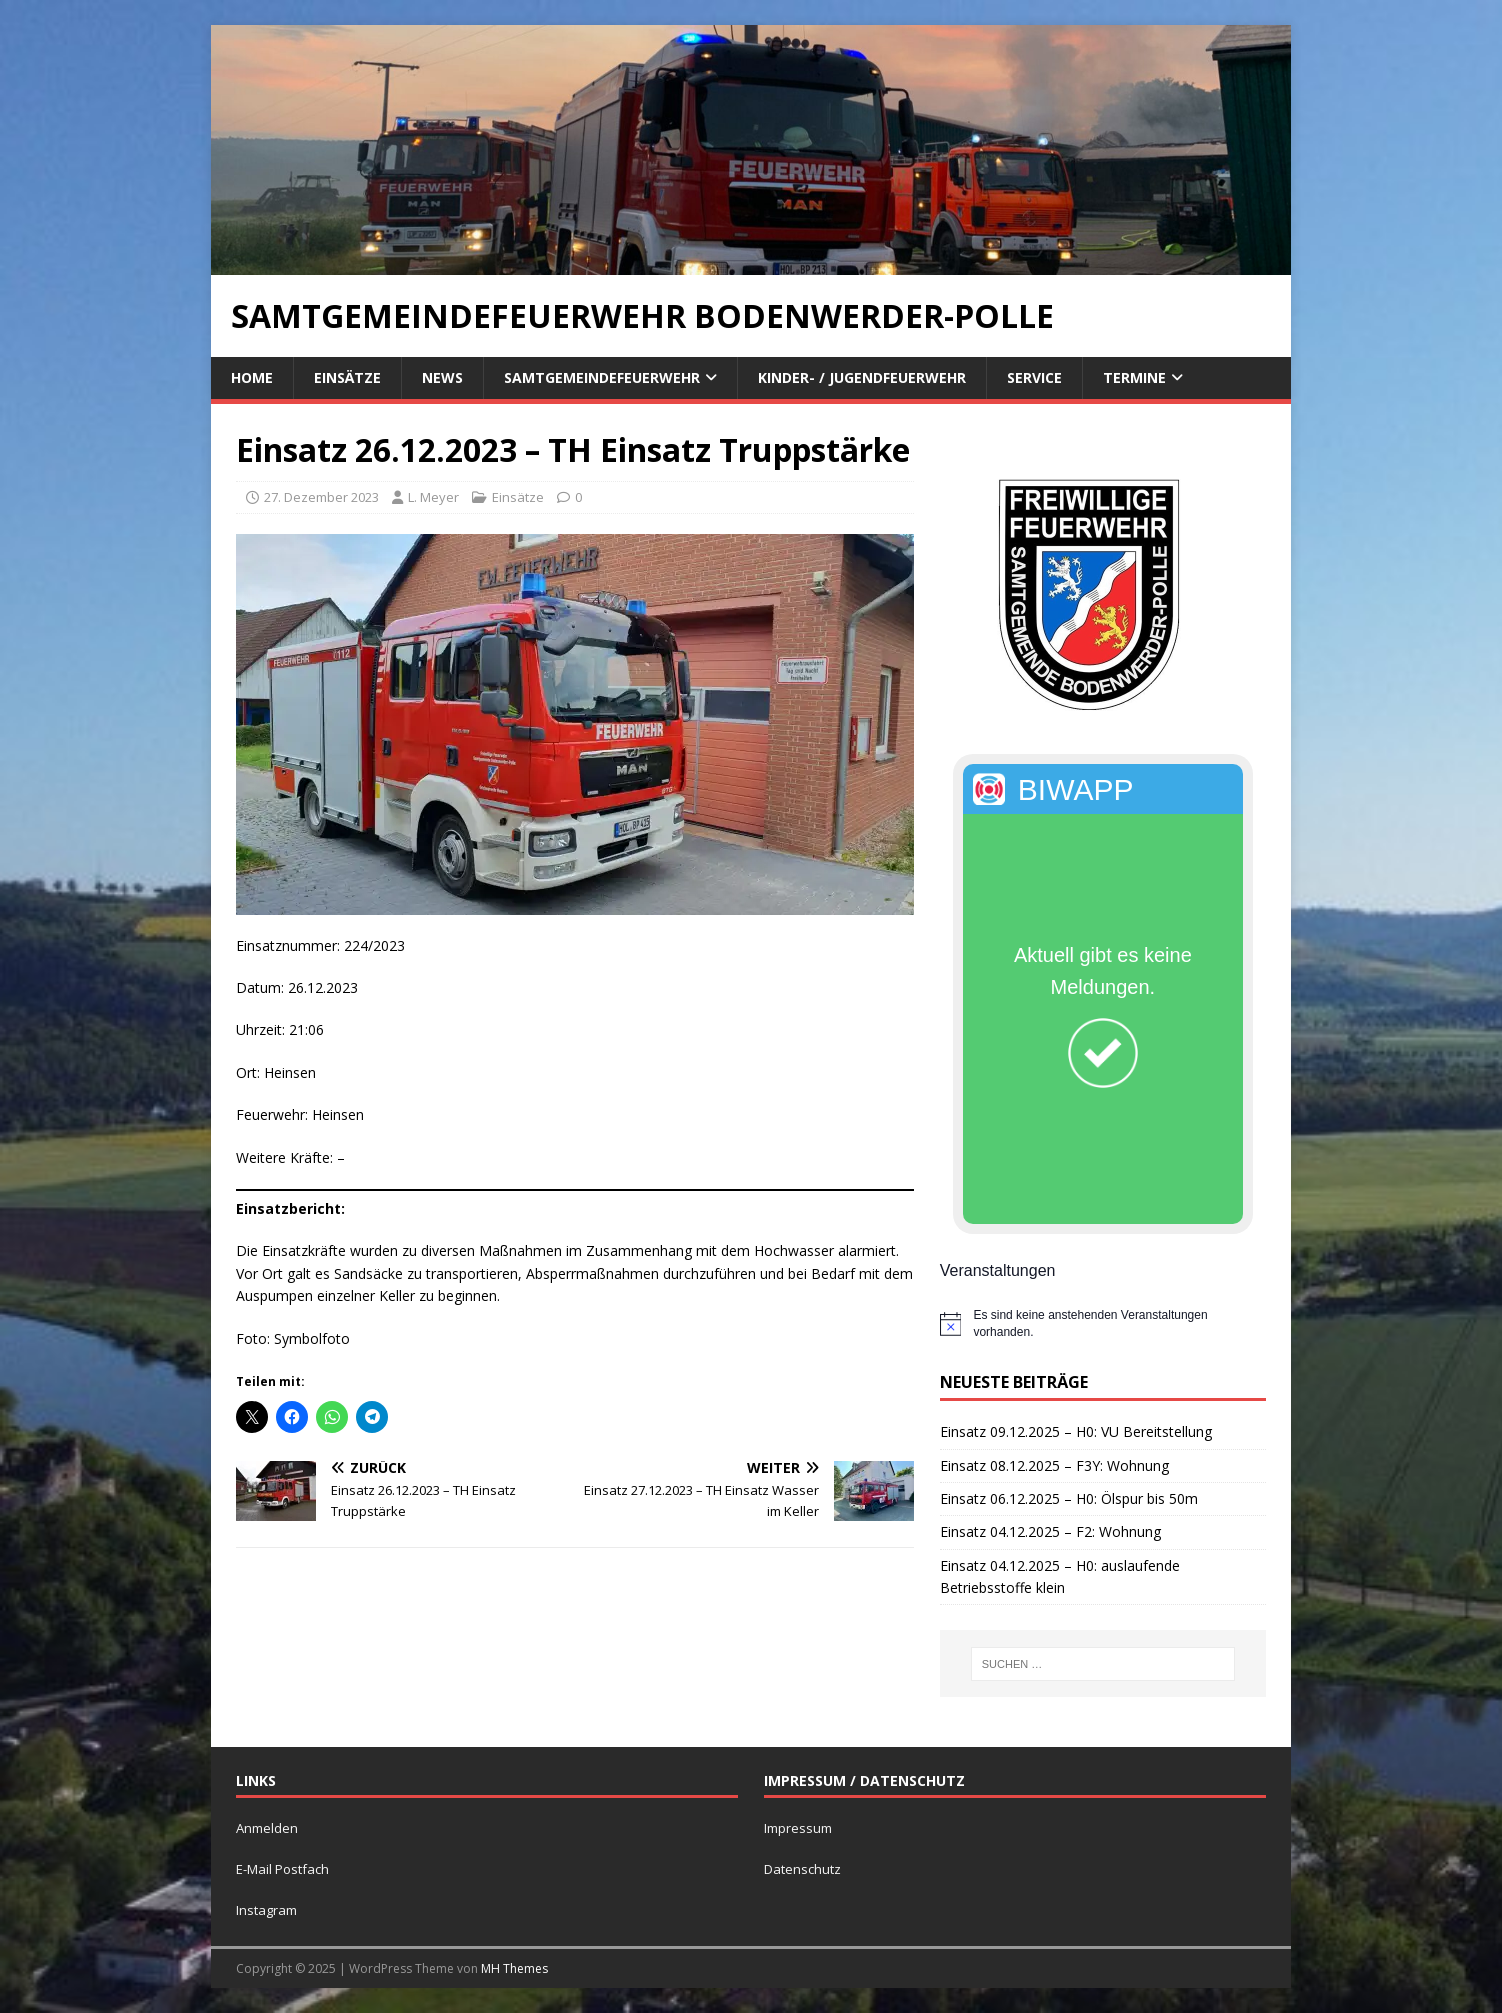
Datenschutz (802, 1869)
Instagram (266, 1910)
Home (252, 377)
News (442, 377)
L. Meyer (433, 497)
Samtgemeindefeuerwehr (602, 377)
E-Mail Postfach (282, 1869)
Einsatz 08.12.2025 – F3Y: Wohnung (1054, 1465)
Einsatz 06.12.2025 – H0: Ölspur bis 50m (1069, 1498)
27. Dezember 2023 (321, 497)
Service (1034, 377)
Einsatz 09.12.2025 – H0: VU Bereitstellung (1076, 1431)
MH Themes (514, 1968)
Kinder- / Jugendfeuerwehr (862, 377)
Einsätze (347, 377)
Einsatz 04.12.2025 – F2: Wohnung (1050, 1531)
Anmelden (267, 1828)
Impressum (798, 1828)
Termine (1134, 377)
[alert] (1103, 1323)
